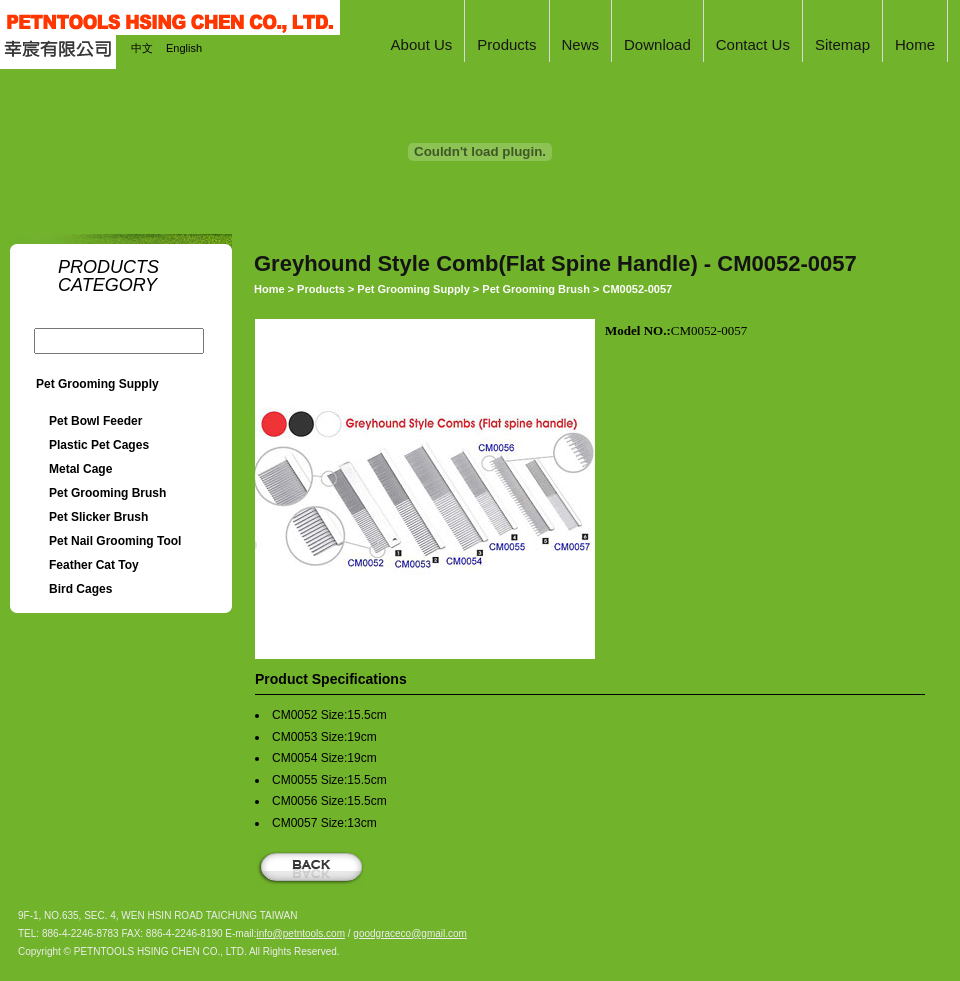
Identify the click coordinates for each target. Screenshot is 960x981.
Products (321, 289)
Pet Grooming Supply (97, 384)
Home (269, 289)
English (184, 48)
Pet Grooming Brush (536, 289)
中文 (142, 48)
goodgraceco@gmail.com (410, 933)
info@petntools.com (300, 933)
